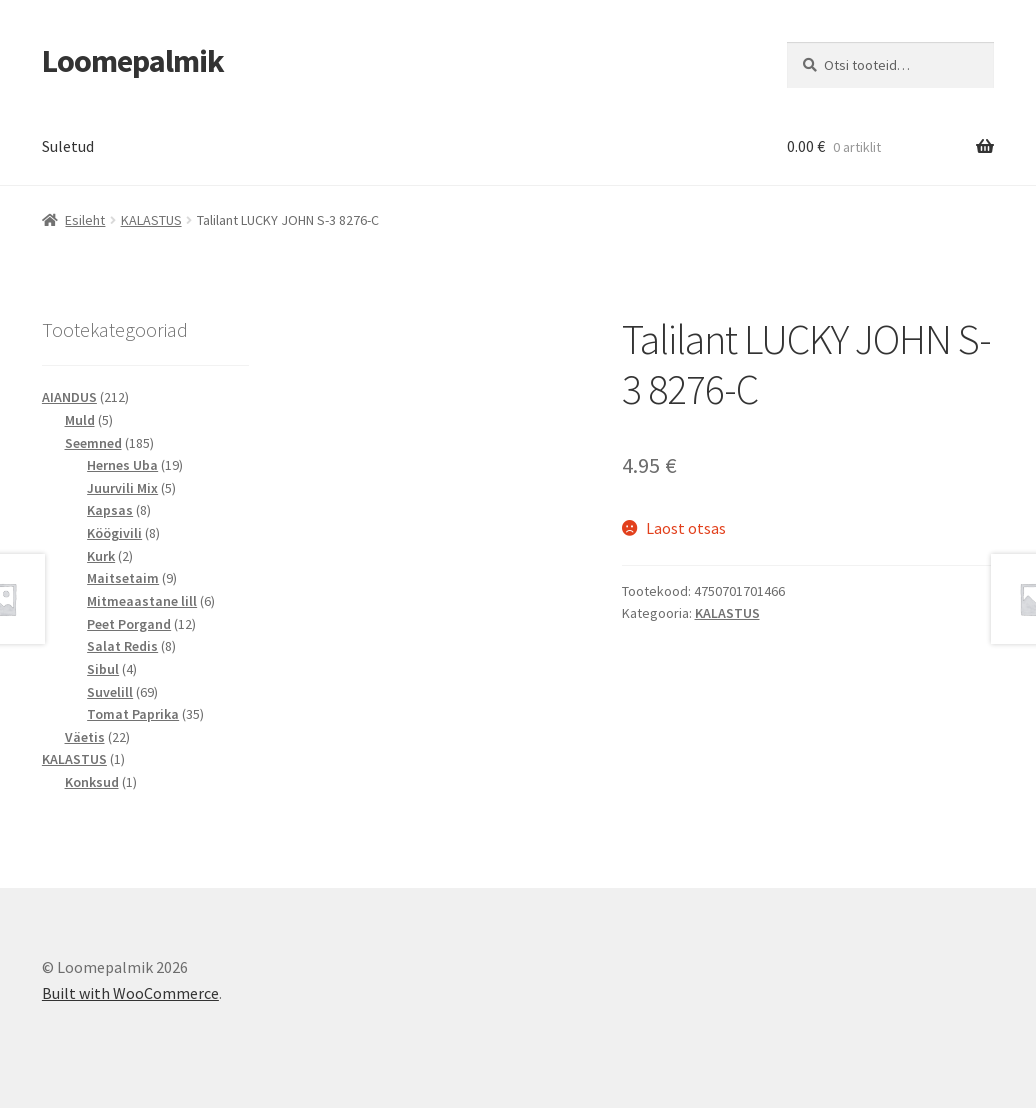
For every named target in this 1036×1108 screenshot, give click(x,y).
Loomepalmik (133, 61)
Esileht (85, 220)
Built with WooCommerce (130, 993)
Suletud (68, 146)
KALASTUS (151, 220)
